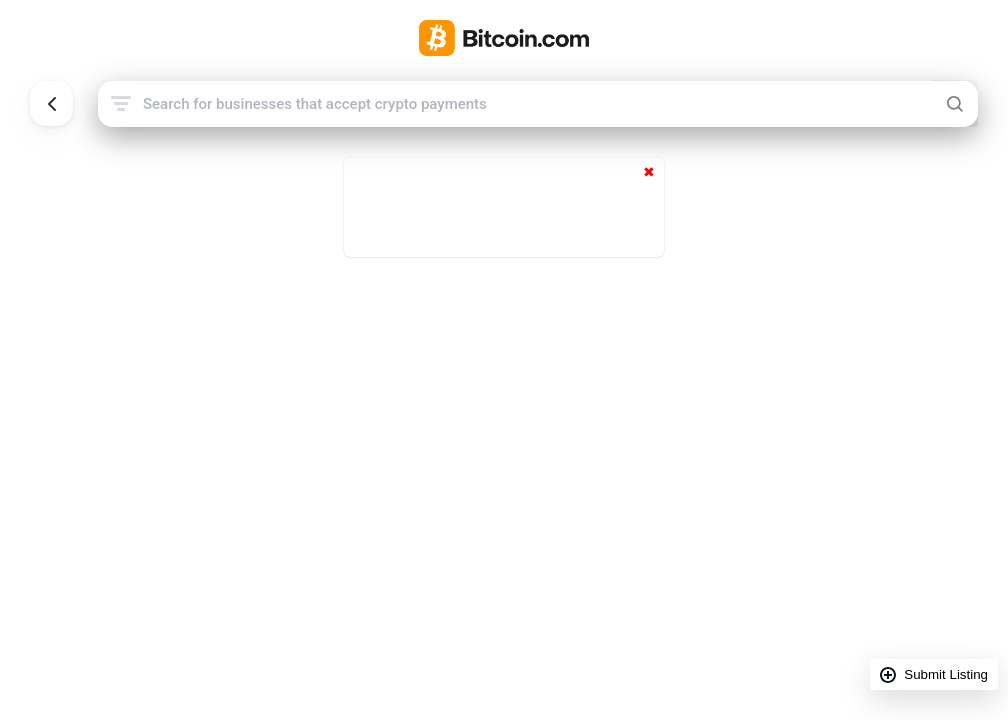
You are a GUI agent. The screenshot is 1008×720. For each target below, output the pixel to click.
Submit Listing (946, 674)
